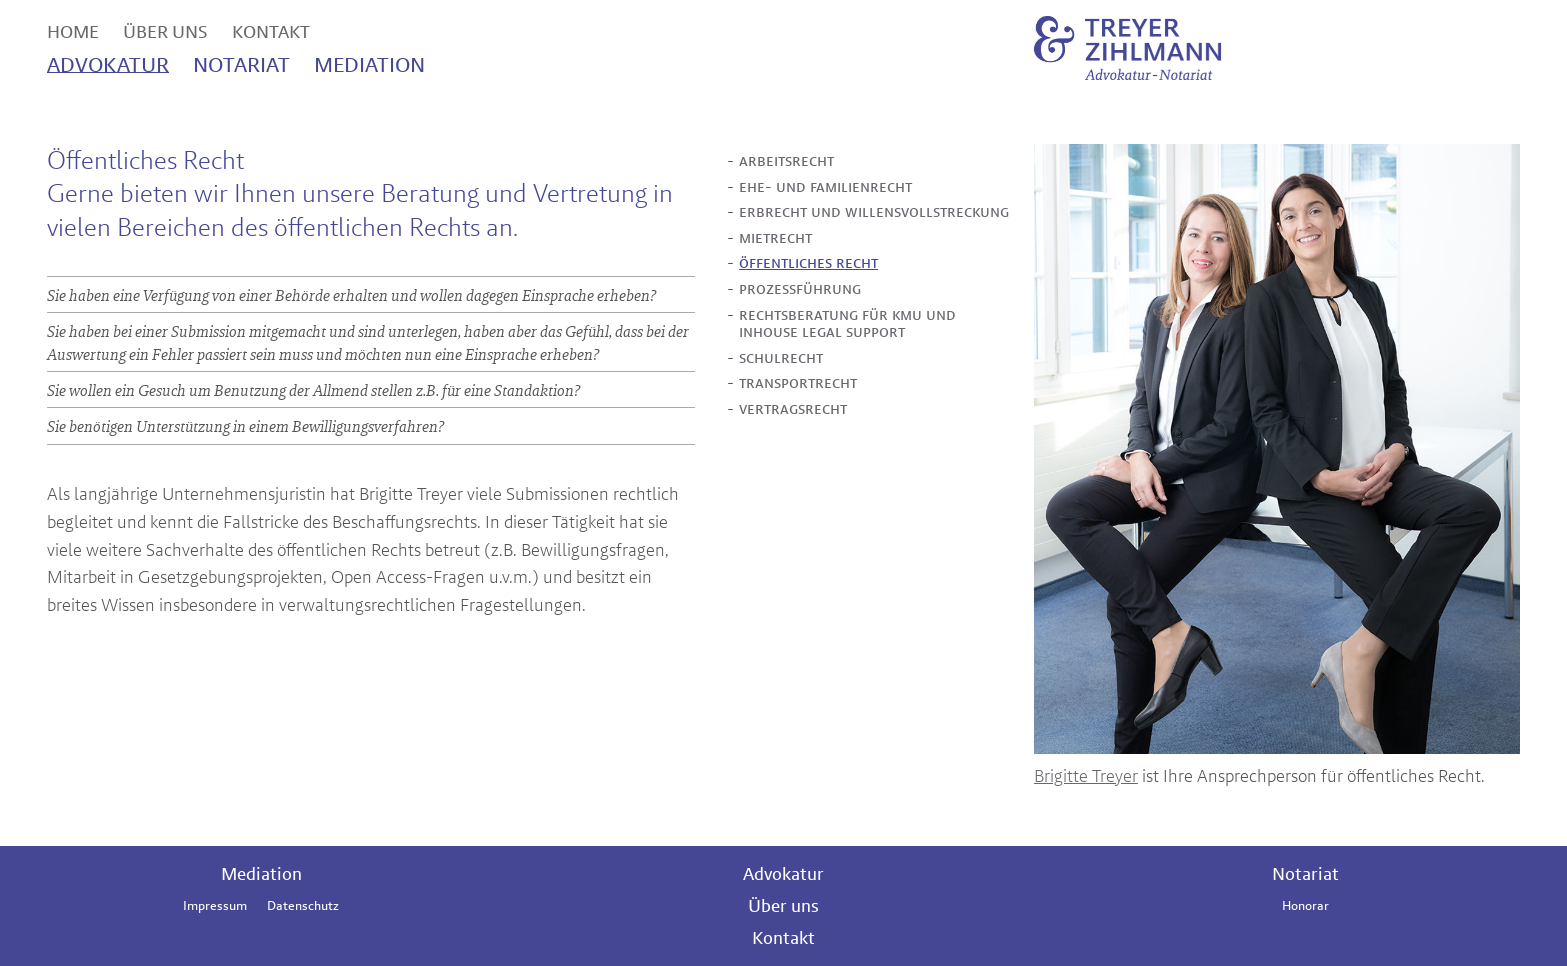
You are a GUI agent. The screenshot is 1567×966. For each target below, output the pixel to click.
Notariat (1305, 873)
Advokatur (783, 873)
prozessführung (800, 289)
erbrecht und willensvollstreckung (874, 212)
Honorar (1305, 905)
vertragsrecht (793, 409)
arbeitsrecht (786, 161)
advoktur (108, 62)
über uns (165, 29)
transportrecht (798, 383)
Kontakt (783, 937)
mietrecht (775, 238)
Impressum (215, 905)
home (73, 29)
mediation (369, 62)
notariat (241, 62)
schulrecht (781, 358)
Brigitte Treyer (1086, 775)
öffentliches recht (808, 263)
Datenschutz (303, 905)
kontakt (271, 29)
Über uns (783, 905)
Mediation (261, 873)
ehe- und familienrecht (825, 187)
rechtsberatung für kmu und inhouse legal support (847, 323)
